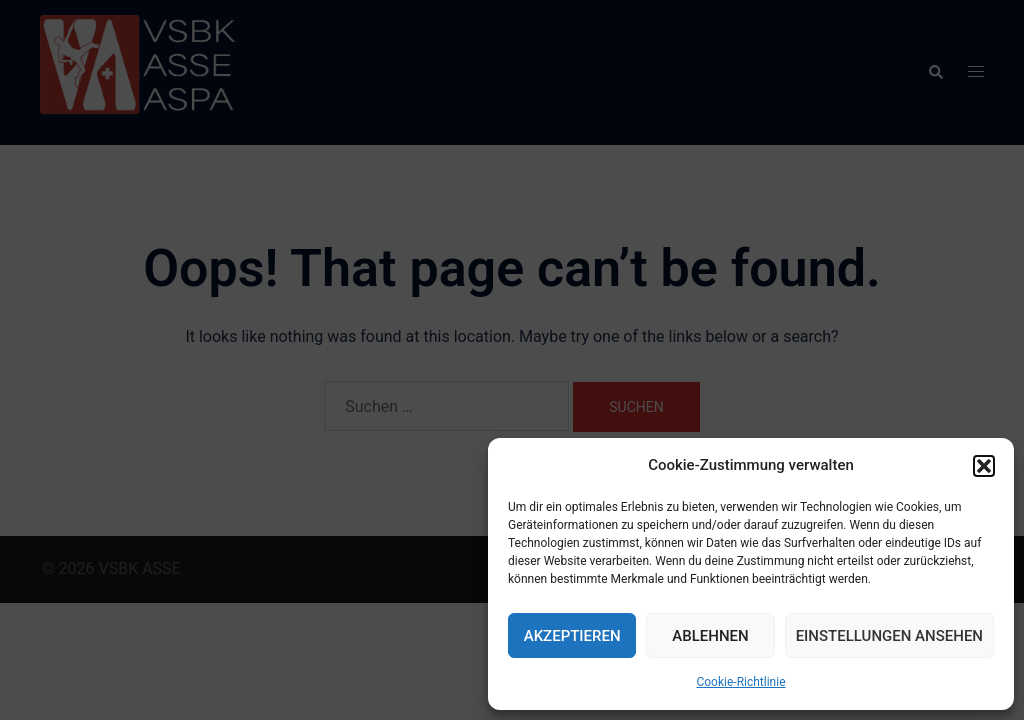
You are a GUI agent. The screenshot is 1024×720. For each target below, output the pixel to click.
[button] (984, 466)
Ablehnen (710, 636)
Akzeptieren (572, 636)
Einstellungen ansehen (889, 636)
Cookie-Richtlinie (740, 682)
